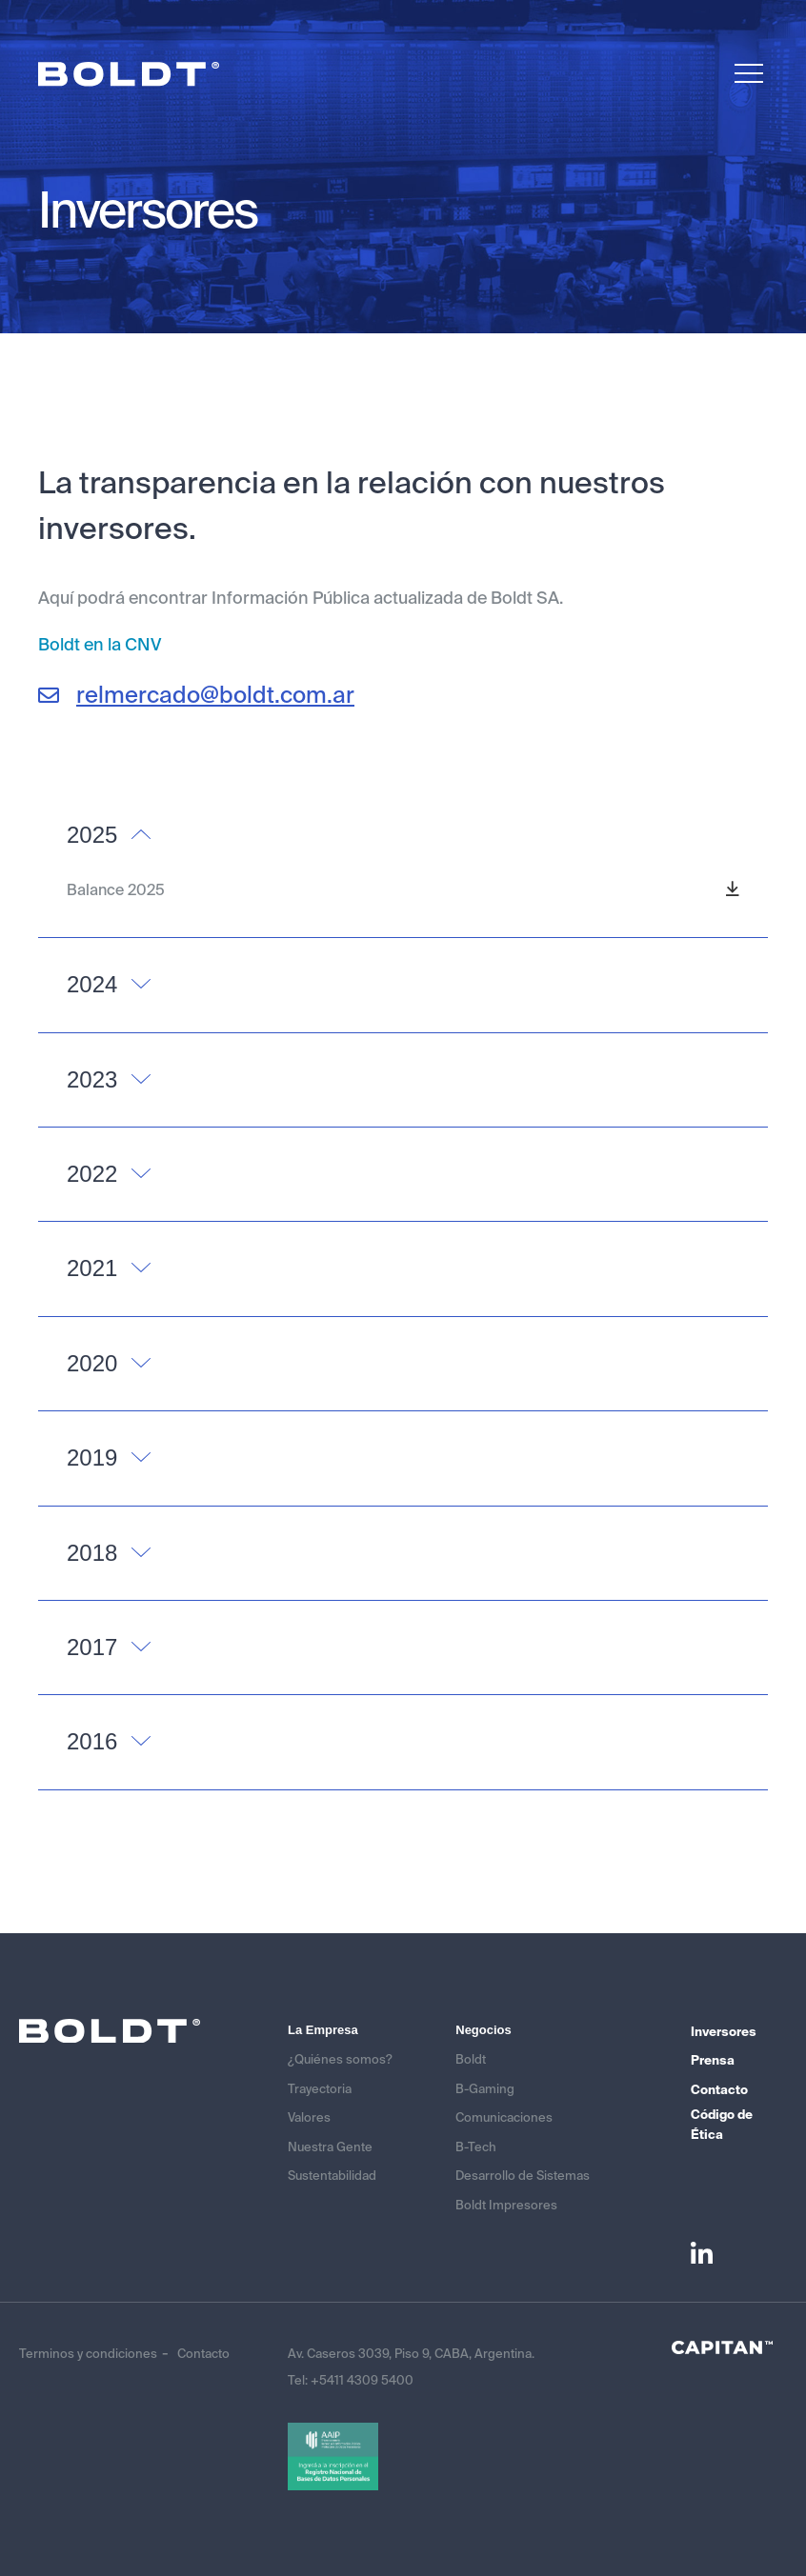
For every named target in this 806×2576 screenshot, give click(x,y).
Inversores (723, 2032)
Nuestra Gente (330, 2147)
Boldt (470, 2059)
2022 (92, 1174)
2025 (92, 835)
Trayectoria (320, 2089)
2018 (92, 1553)
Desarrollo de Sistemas (522, 2175)
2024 (92, 984)
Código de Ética (722, 2125)
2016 (92, 1741)
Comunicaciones (504, 2117)
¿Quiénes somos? (340, 2059)
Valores (309, 2117)
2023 (92, 1079)
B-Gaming (484, 2089)
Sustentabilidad (332, 2175)
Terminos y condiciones (88, 2354)
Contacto (719, 2090)
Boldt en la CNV (99, 644)
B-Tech (475, 2147)
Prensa (713, 2060)
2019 (92, 1457)
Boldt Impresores (506, 2205)
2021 (92, 1268)
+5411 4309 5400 (362, 2380)
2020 (92, 1363)
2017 (92, 1647)
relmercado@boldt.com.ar (196, 694)
